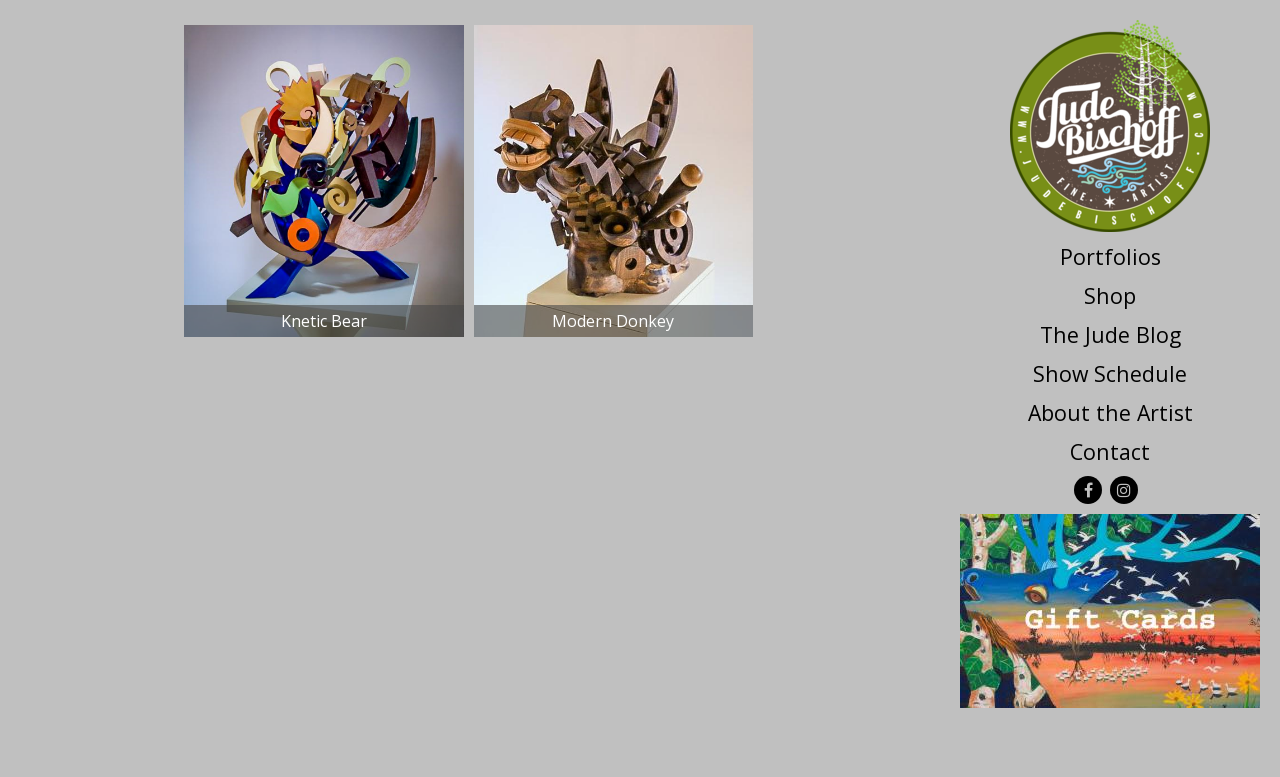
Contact (1110, 451)
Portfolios (1110, 256)
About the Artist (1110, 412)
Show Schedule (1110, 373)
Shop (1110, 295)
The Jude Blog (1110, 334)
